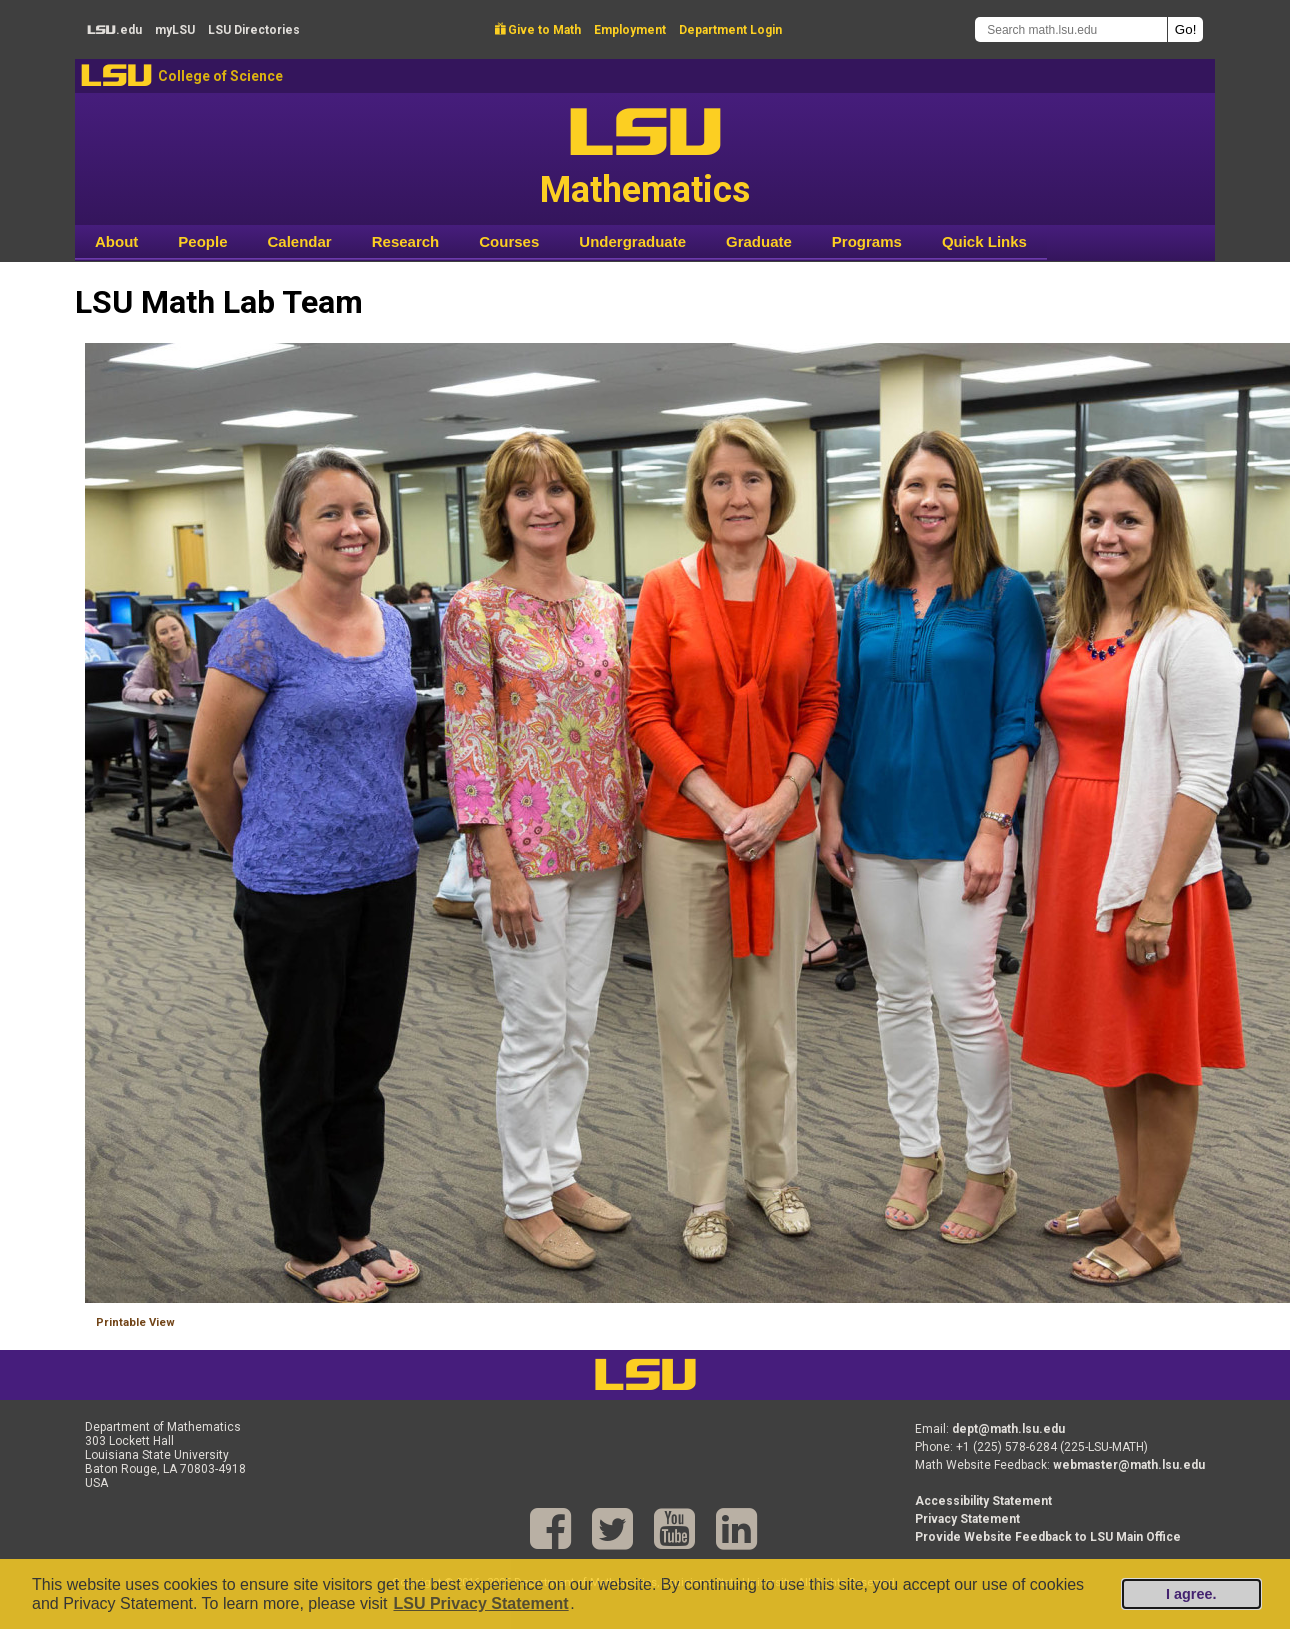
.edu (114, 30)
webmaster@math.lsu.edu (1129, 1465)
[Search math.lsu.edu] (1071, 29)
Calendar (300, 241)
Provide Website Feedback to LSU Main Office (1048, 1537)
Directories (254, 30)
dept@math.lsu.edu (1008, 1429)
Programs (867, 241)
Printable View (135, 1322)
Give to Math (538, 30)
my (175, 30)
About (116, 241)
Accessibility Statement (983, 1501)
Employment (630, 30)
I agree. (1191, 1594)
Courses (509, 241)
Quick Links (984, 241)
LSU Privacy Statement (480, 1603)
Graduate (759, 241)
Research (406, 241)
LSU (116, 75)
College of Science (220, 76)
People (202, 241)
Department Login (730, 30)
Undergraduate (632, 241)
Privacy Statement (967, 1519)
